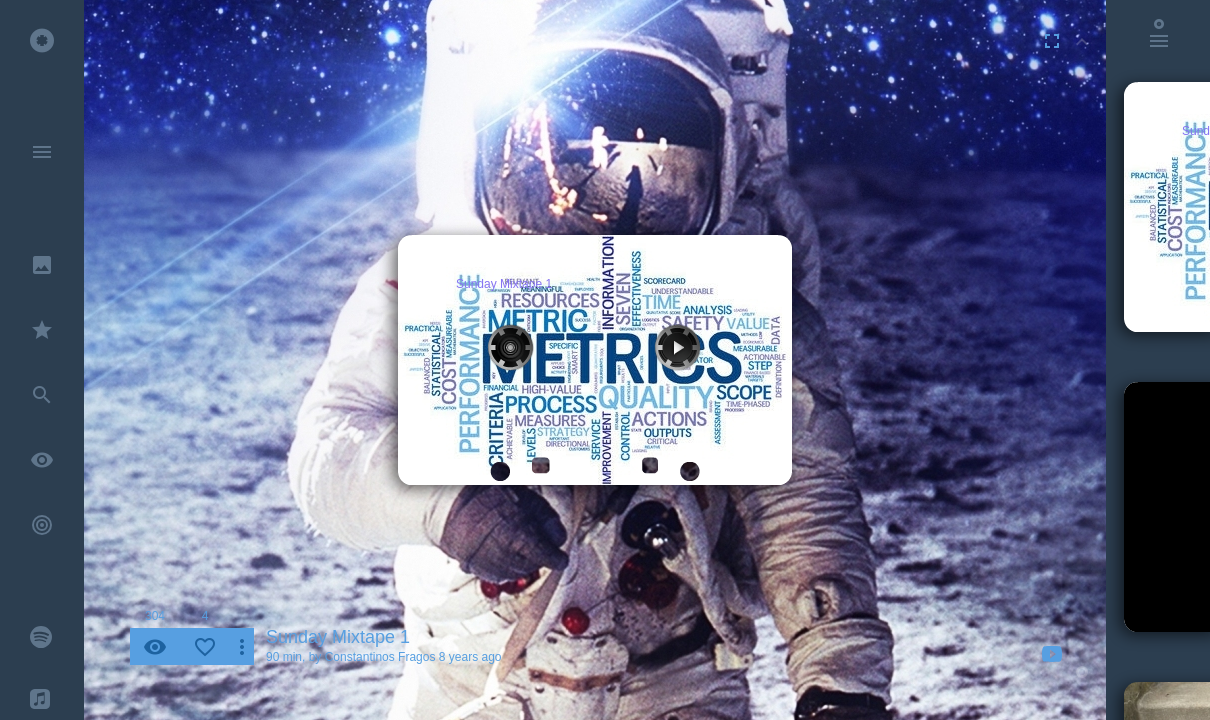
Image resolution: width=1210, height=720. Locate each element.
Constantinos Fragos (380, 657)
